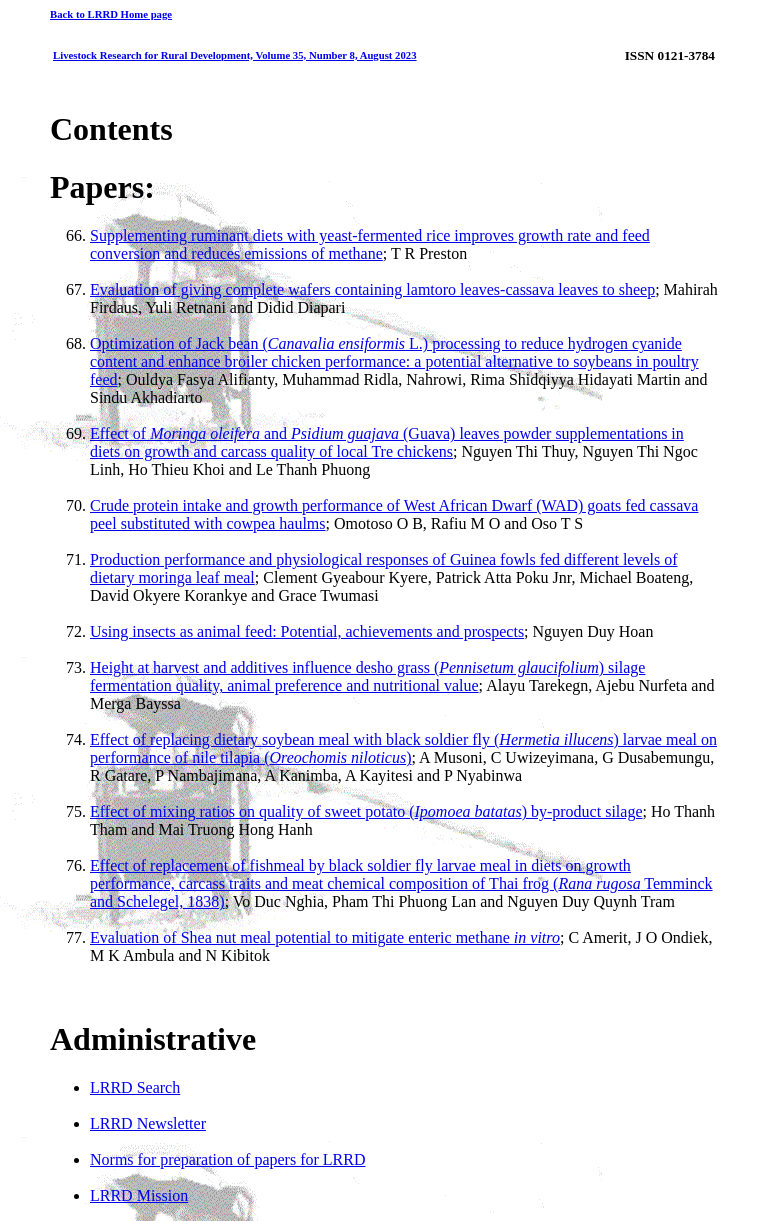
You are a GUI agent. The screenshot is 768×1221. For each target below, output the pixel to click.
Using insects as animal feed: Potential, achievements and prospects (307, 631)
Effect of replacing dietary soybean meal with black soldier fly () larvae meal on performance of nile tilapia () (403, 748)
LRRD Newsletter (148, 1123)
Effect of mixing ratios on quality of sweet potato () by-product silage (366, 811)
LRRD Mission (139, 1195)
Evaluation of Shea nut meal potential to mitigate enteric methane (325, 937)
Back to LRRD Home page (111, 14)
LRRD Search (135, 1087)
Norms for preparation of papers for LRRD (227, 1159)
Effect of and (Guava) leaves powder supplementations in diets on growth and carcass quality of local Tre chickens (387, 442)
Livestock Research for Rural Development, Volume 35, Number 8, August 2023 (235, 55)
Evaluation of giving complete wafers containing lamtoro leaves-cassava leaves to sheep (372, 289)
